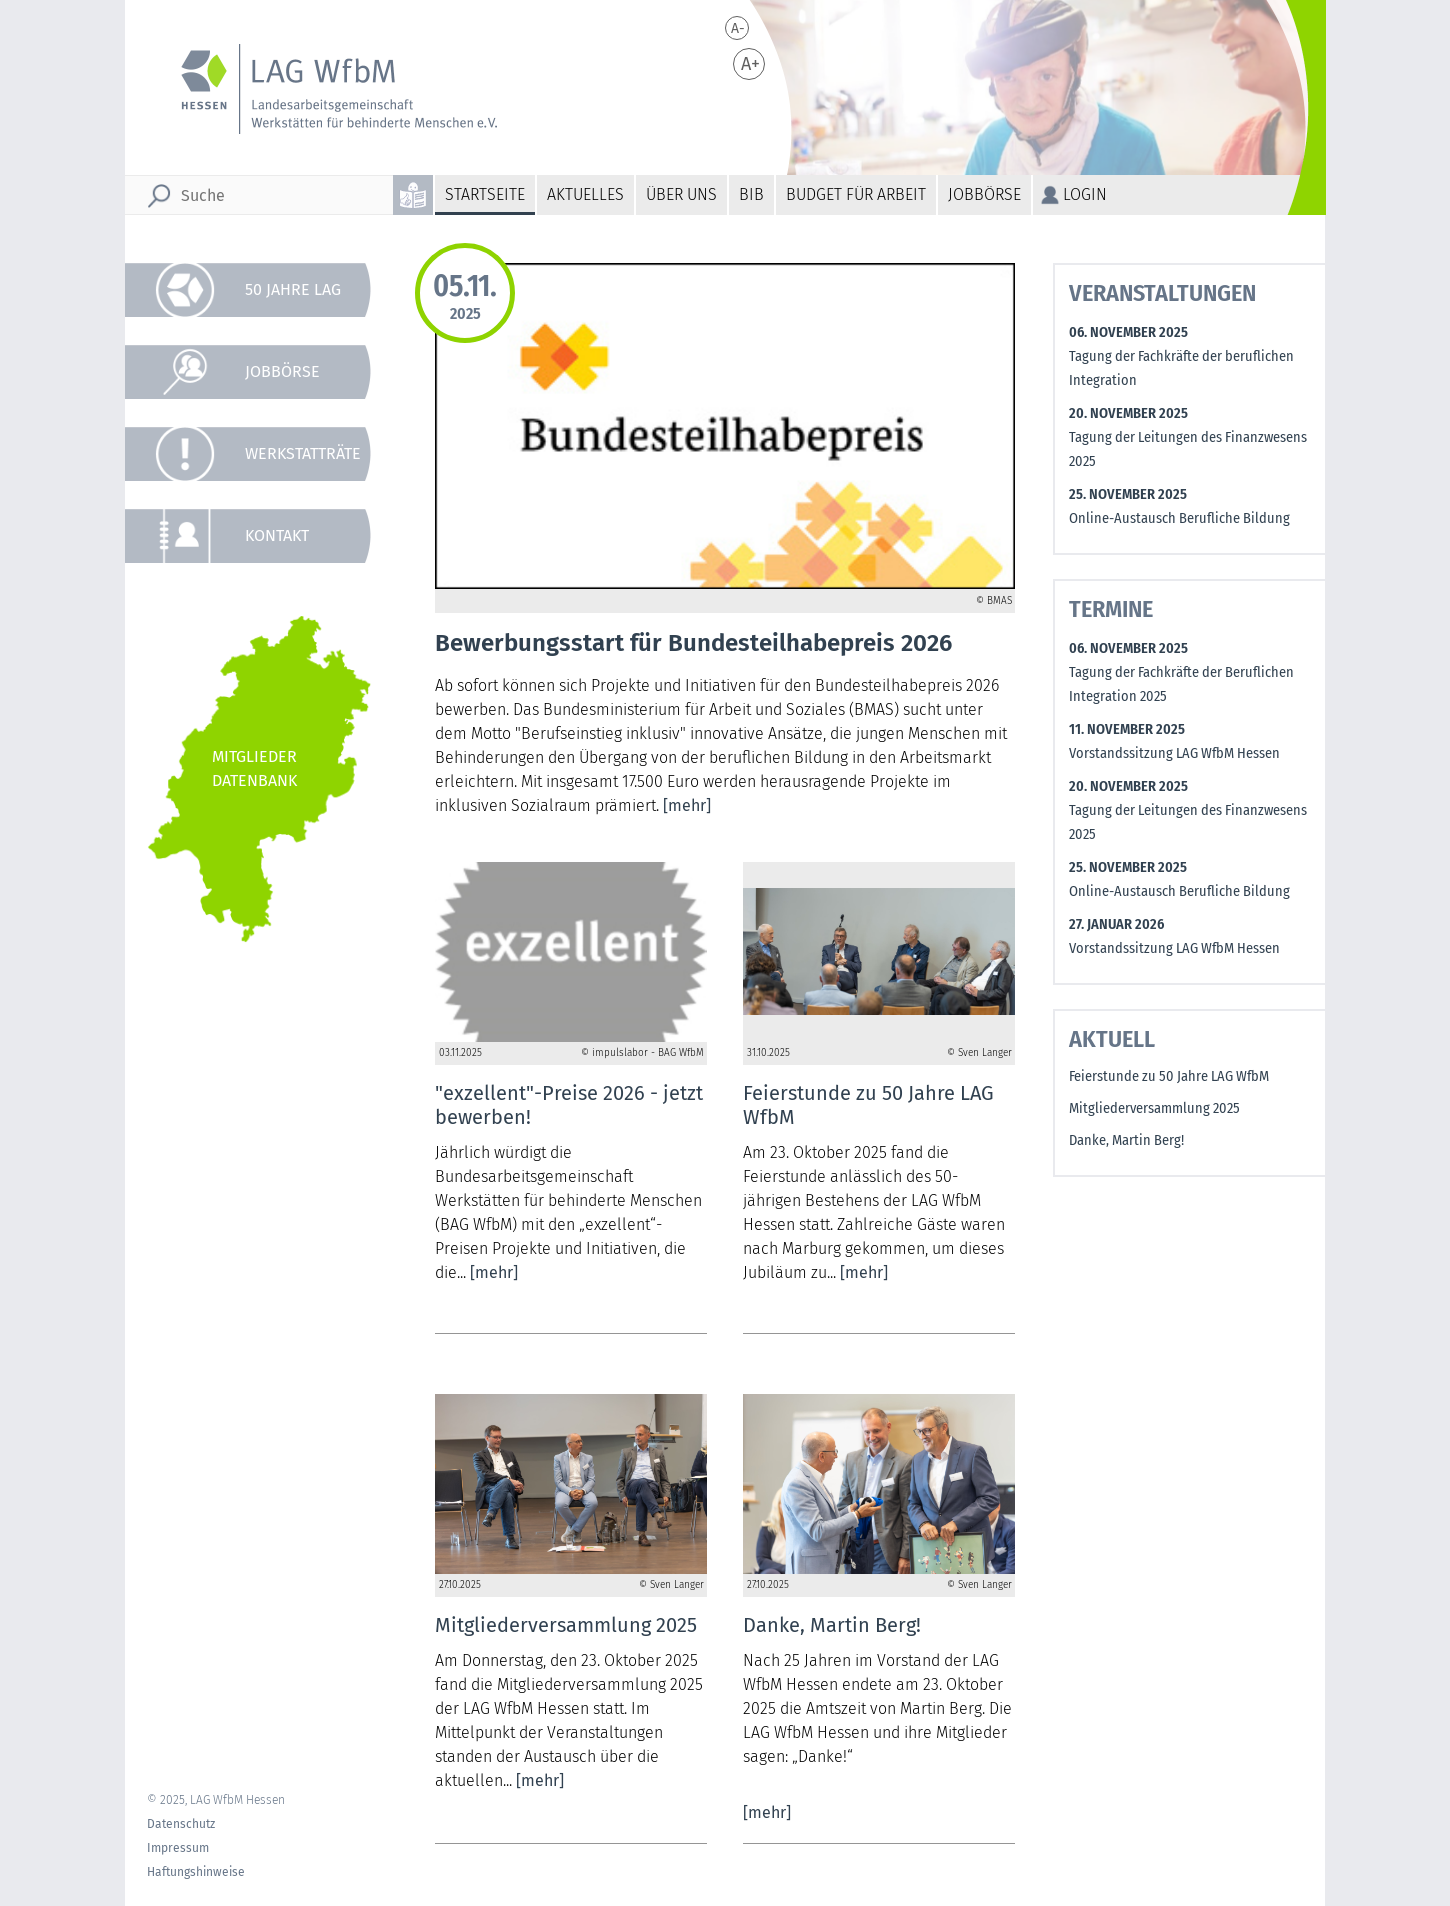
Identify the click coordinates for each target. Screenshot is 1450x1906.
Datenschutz (181, 1824)
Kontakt (277, 535)
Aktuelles (585, 194)
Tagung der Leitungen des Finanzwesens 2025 (1188, 449)
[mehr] (687, 805)
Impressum (178, 1848)
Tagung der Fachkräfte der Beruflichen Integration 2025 (1181, 684)
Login (1085, 194)
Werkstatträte (303, 453)
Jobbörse (984, 194)
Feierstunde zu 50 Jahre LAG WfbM (1169, 1076)
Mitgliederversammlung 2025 (1154, 1108)
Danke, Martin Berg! (1126, 1140)
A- (738, 28)
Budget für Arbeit (856, 194)
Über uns (681, 194)
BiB (751, 194)
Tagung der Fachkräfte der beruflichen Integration (1181, 368)
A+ (750, 64)
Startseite (485, 194)
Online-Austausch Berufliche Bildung (1179, 518)
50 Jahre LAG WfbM (293, 298)
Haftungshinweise (196, 1872)
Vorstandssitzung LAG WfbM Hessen (1174, 753)
